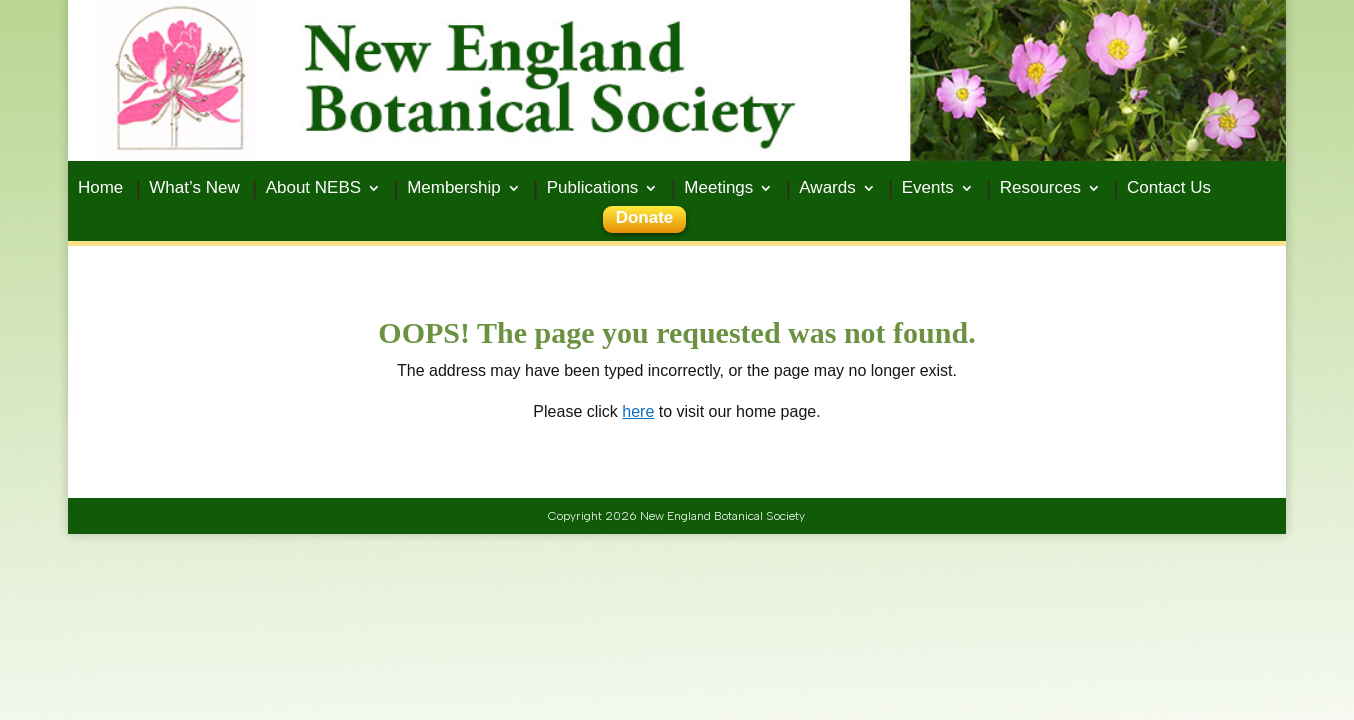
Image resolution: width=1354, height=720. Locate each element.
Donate (645, 219)
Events (928, 189)
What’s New (194, 189)
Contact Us (1169, 189)
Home (100, 189)
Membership (454, 189)
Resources (1040, 189)
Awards (827, 189)
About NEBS (313, 189)
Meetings (718, 189)
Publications (593, 189)
